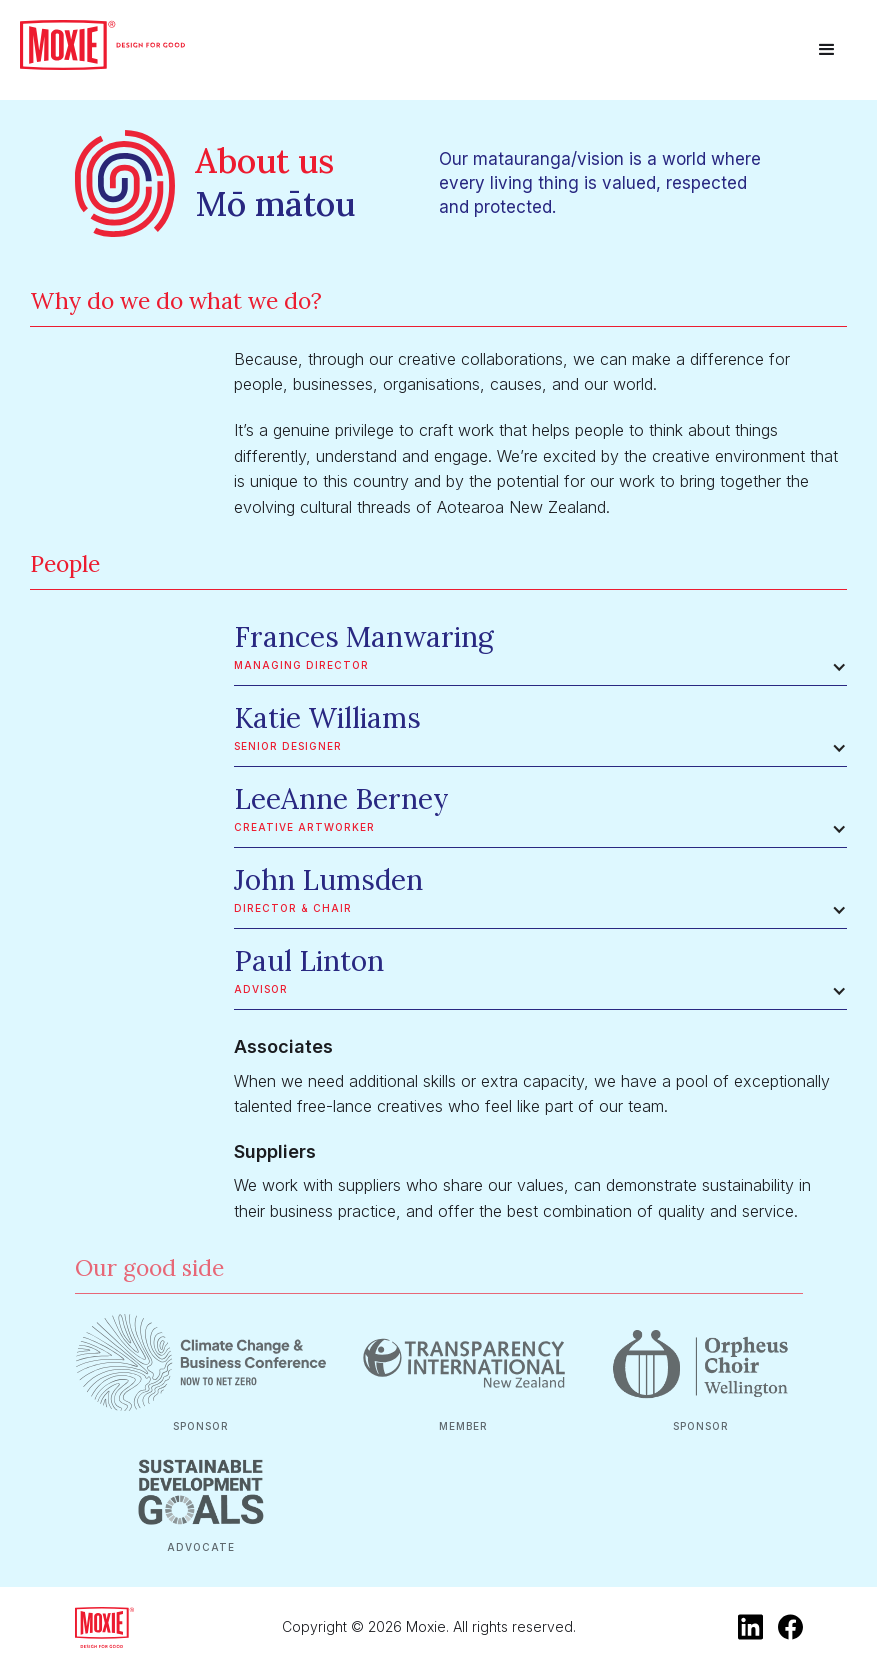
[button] (827, 50)
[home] (102, 45)
